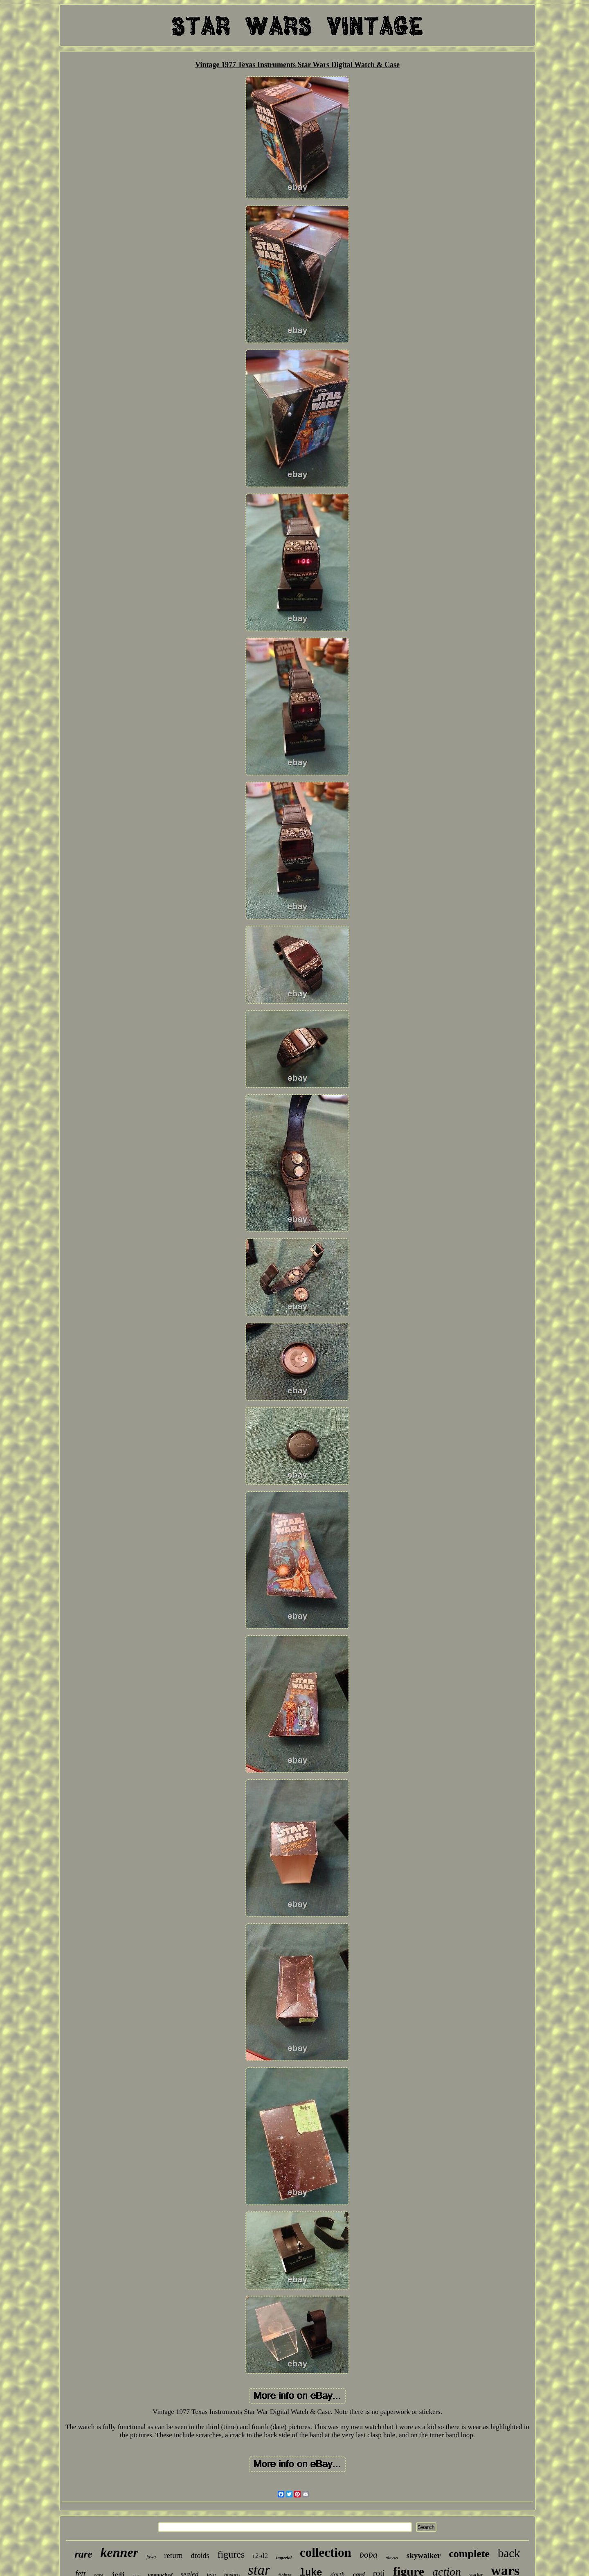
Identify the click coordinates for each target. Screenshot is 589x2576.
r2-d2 (260, 2556)
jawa (151, 2557)
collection (325, 2552)
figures (231, 2554)
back (509, 2553)
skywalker (424, 2555)
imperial (284, 2557)
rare (83, 2554)
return (173, 2555)
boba (369, 2554)
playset (392, 2557)
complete (469, 2554)
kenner (119, 2552)
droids (200, 2555)
